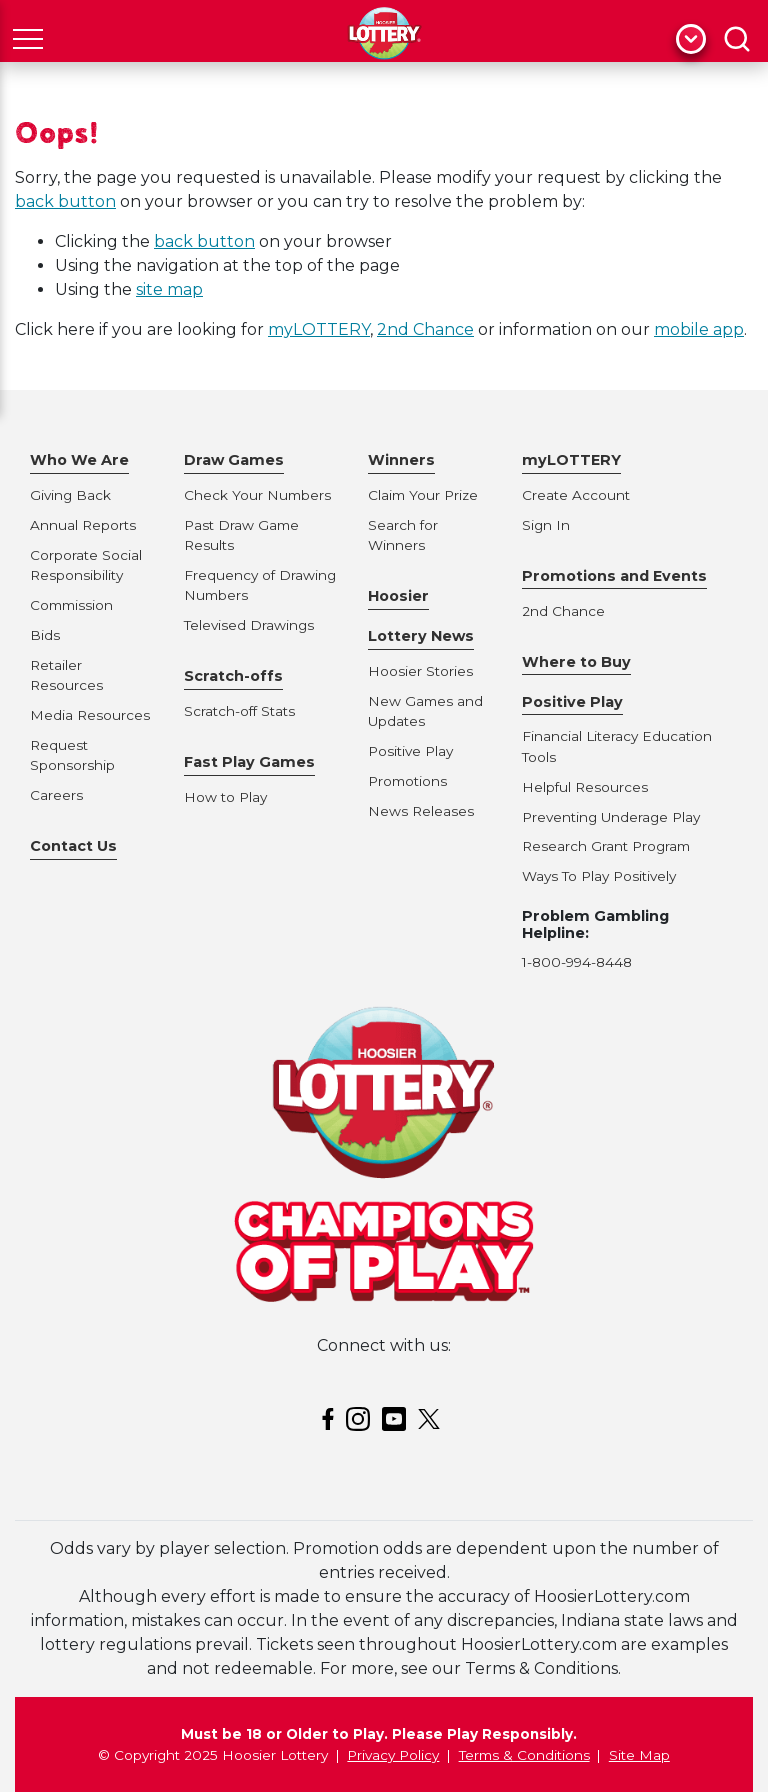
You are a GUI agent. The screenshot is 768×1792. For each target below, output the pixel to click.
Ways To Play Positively (599, 876)
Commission (71, 605)
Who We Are (79, 460)
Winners (401, 460)
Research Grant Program (606, 846)
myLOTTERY (319, 329)
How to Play (225, 797)
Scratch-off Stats (239, 711)
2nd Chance (425, 329)
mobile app (699, 329)
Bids (45, 635)
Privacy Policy (393, 1755)
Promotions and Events (614, 576)
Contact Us (73, 846)
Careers (56, 795)
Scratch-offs (233, 676)
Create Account (576, 495)
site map (169, 289)
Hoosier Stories (420, 671)
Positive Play (410, 751)
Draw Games (234, 460)
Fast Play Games (249, 762)
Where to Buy (576, 662)
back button (65, 201)
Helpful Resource (581, 787)
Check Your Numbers (257, 495)
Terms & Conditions (524, 1755)
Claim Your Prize (423, 495)
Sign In (546, 525)
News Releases (421, 811)
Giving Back (70, 495)
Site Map (639, 1755)
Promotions (407, 781)
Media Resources (90, 715)
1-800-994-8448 (577, 962)
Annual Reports (83, 525)
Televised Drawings (249, 625)
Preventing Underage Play (611, 817)
